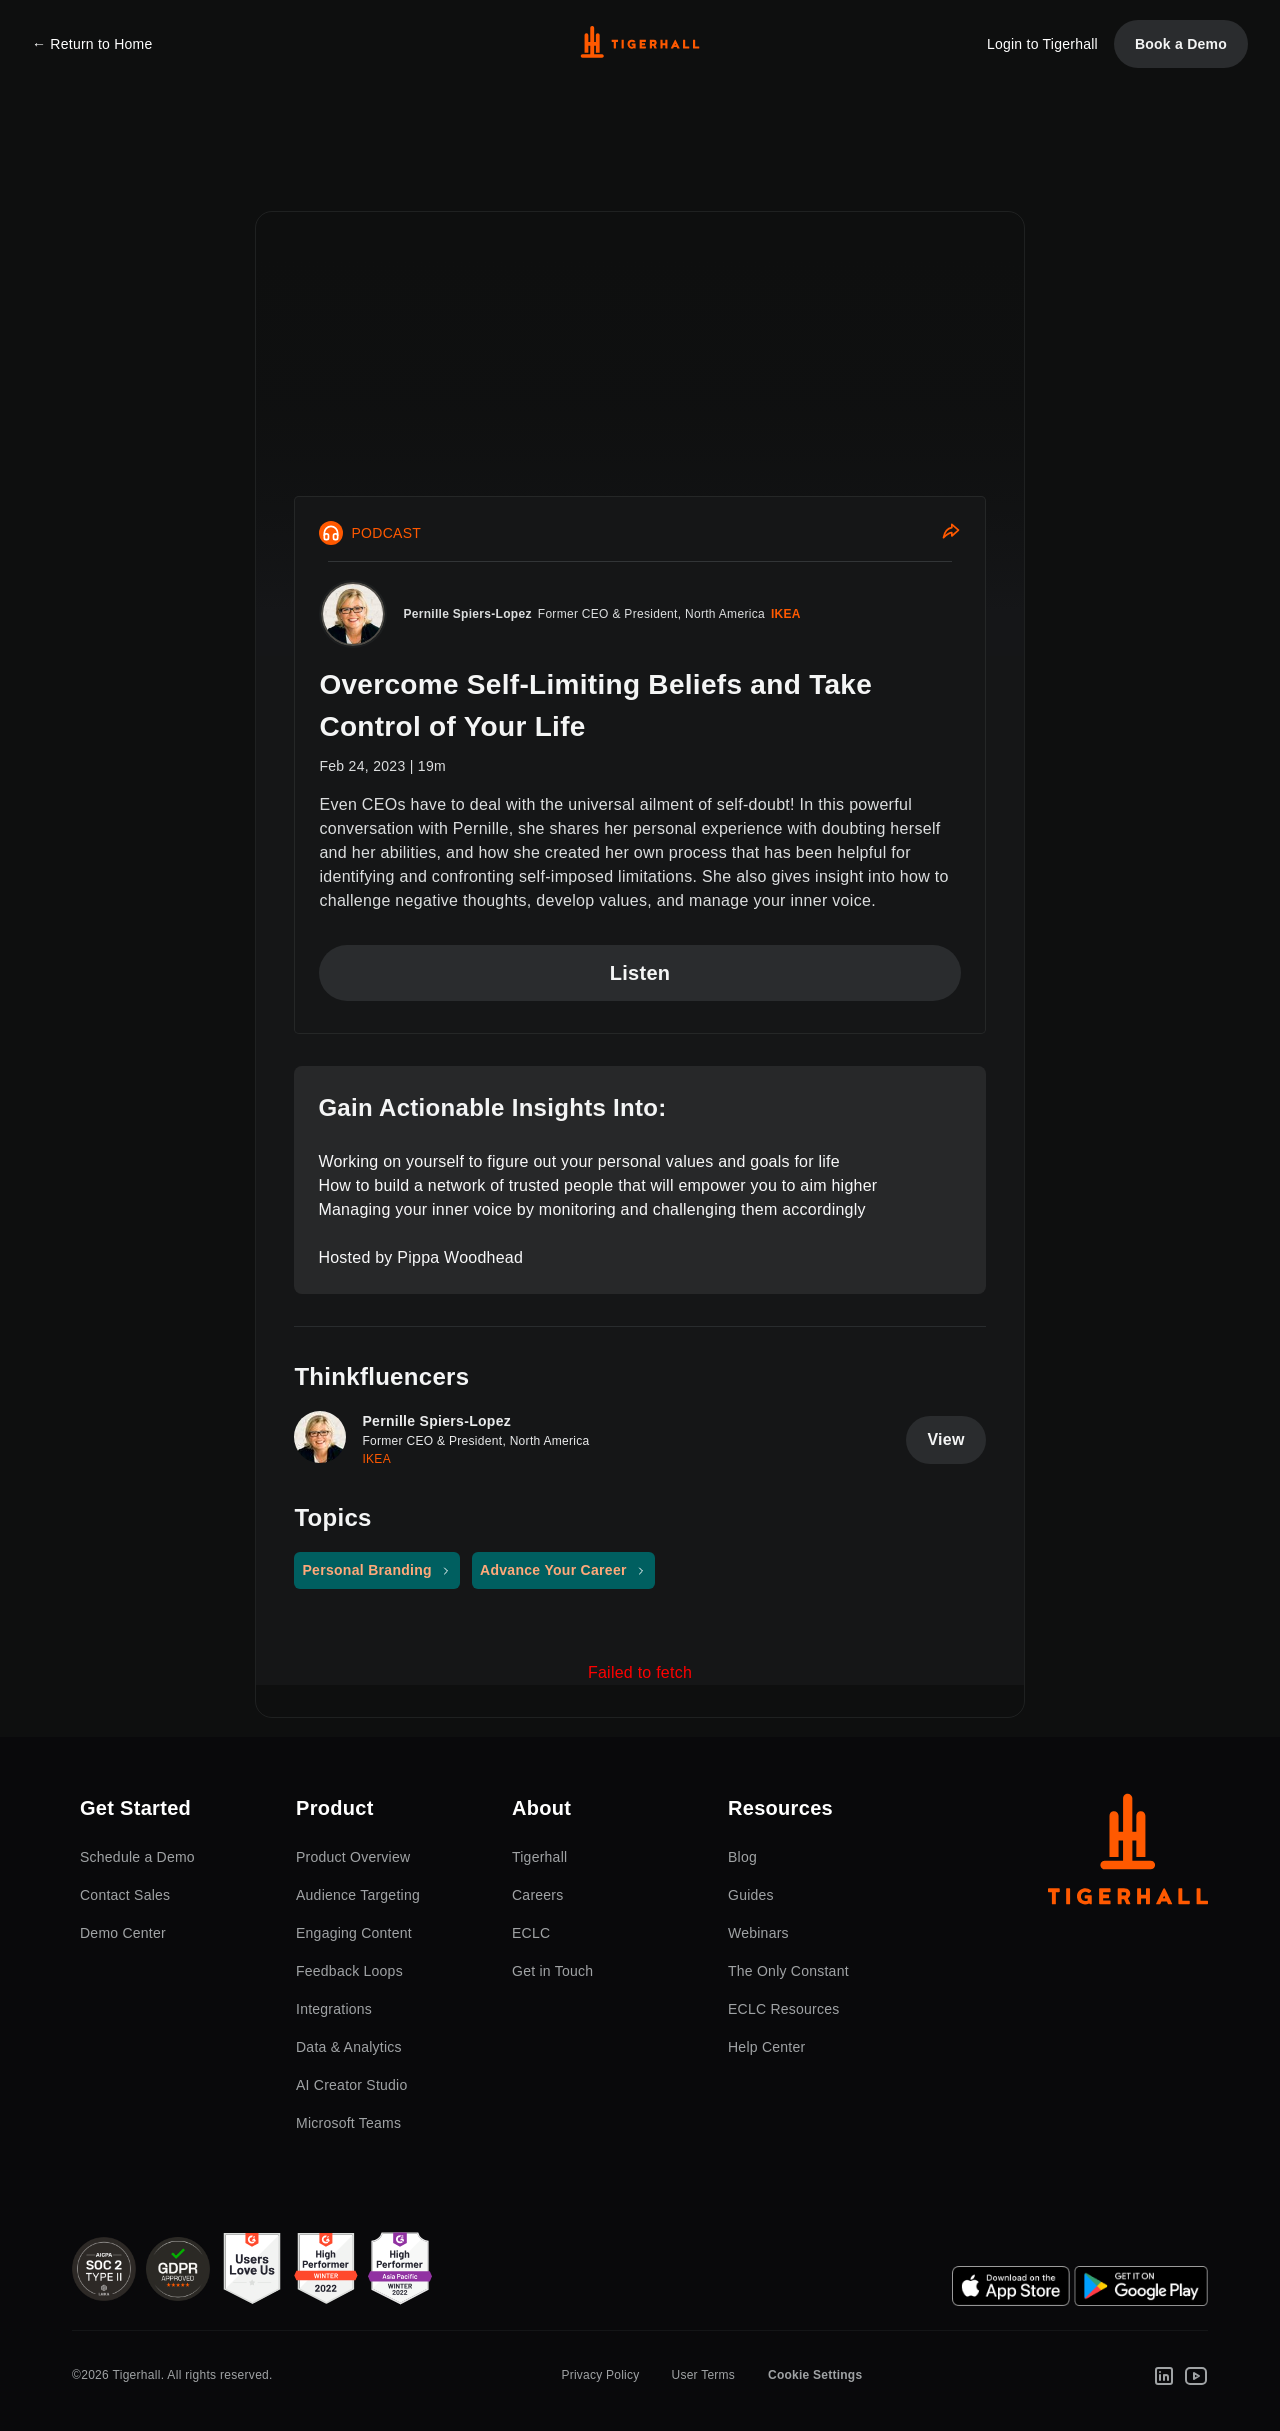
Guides (751, 1895)
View (945, 1439)
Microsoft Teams (348, 2123)
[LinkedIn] (1164, 2375)
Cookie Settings (815, 2375)
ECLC (531, 1933)
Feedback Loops (349, 1971)
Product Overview (353, 1857)
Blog (742, 1857)
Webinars (758, 1933)
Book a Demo (1181, 44)
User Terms (703, 2375)
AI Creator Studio (351, 2085)
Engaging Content (354, 1933)
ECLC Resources (784, 2009)
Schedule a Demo (137, 1857)
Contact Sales (125, 1895)
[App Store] (1011, 2286)
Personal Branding (367, 1570)
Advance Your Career (553, 1570)
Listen (640, 973)
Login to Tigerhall (1042, 44)
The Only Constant (788, 1971)
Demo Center (123, 1933)
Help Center (766, 2047)
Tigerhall (539, 1857)
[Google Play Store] (1141, 2286)
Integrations (334, 2009)
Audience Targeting (358, 1895)
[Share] (951, 533)
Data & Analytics (349, 2047)
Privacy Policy (600, 2375)
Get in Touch (552, 1971)
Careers (537, 1895)
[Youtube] (1196, 2375)
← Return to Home (92, 44)
